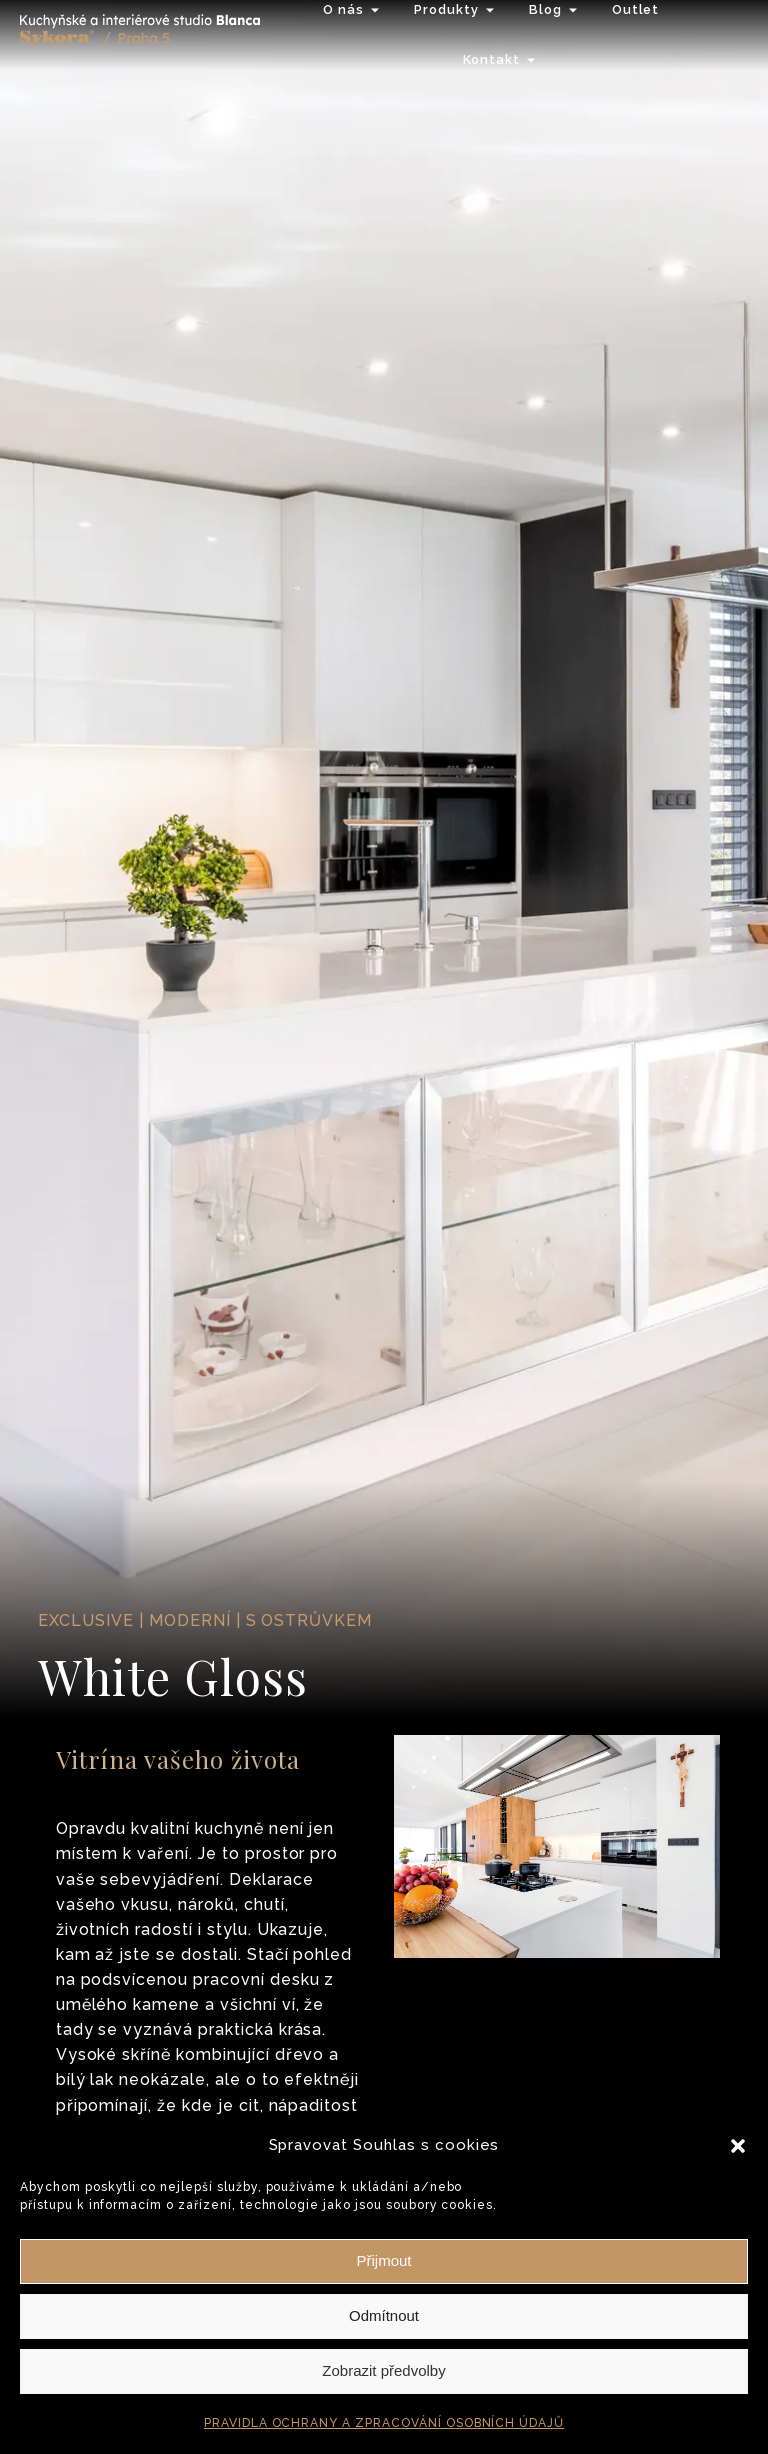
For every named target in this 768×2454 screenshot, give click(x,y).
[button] (738, 2146)
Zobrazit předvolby (383, 2370)
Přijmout (383, 2260)
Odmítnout (384, 2315)
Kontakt (492, 59)
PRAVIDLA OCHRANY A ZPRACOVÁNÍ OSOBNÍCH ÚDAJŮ (384, 2423)
